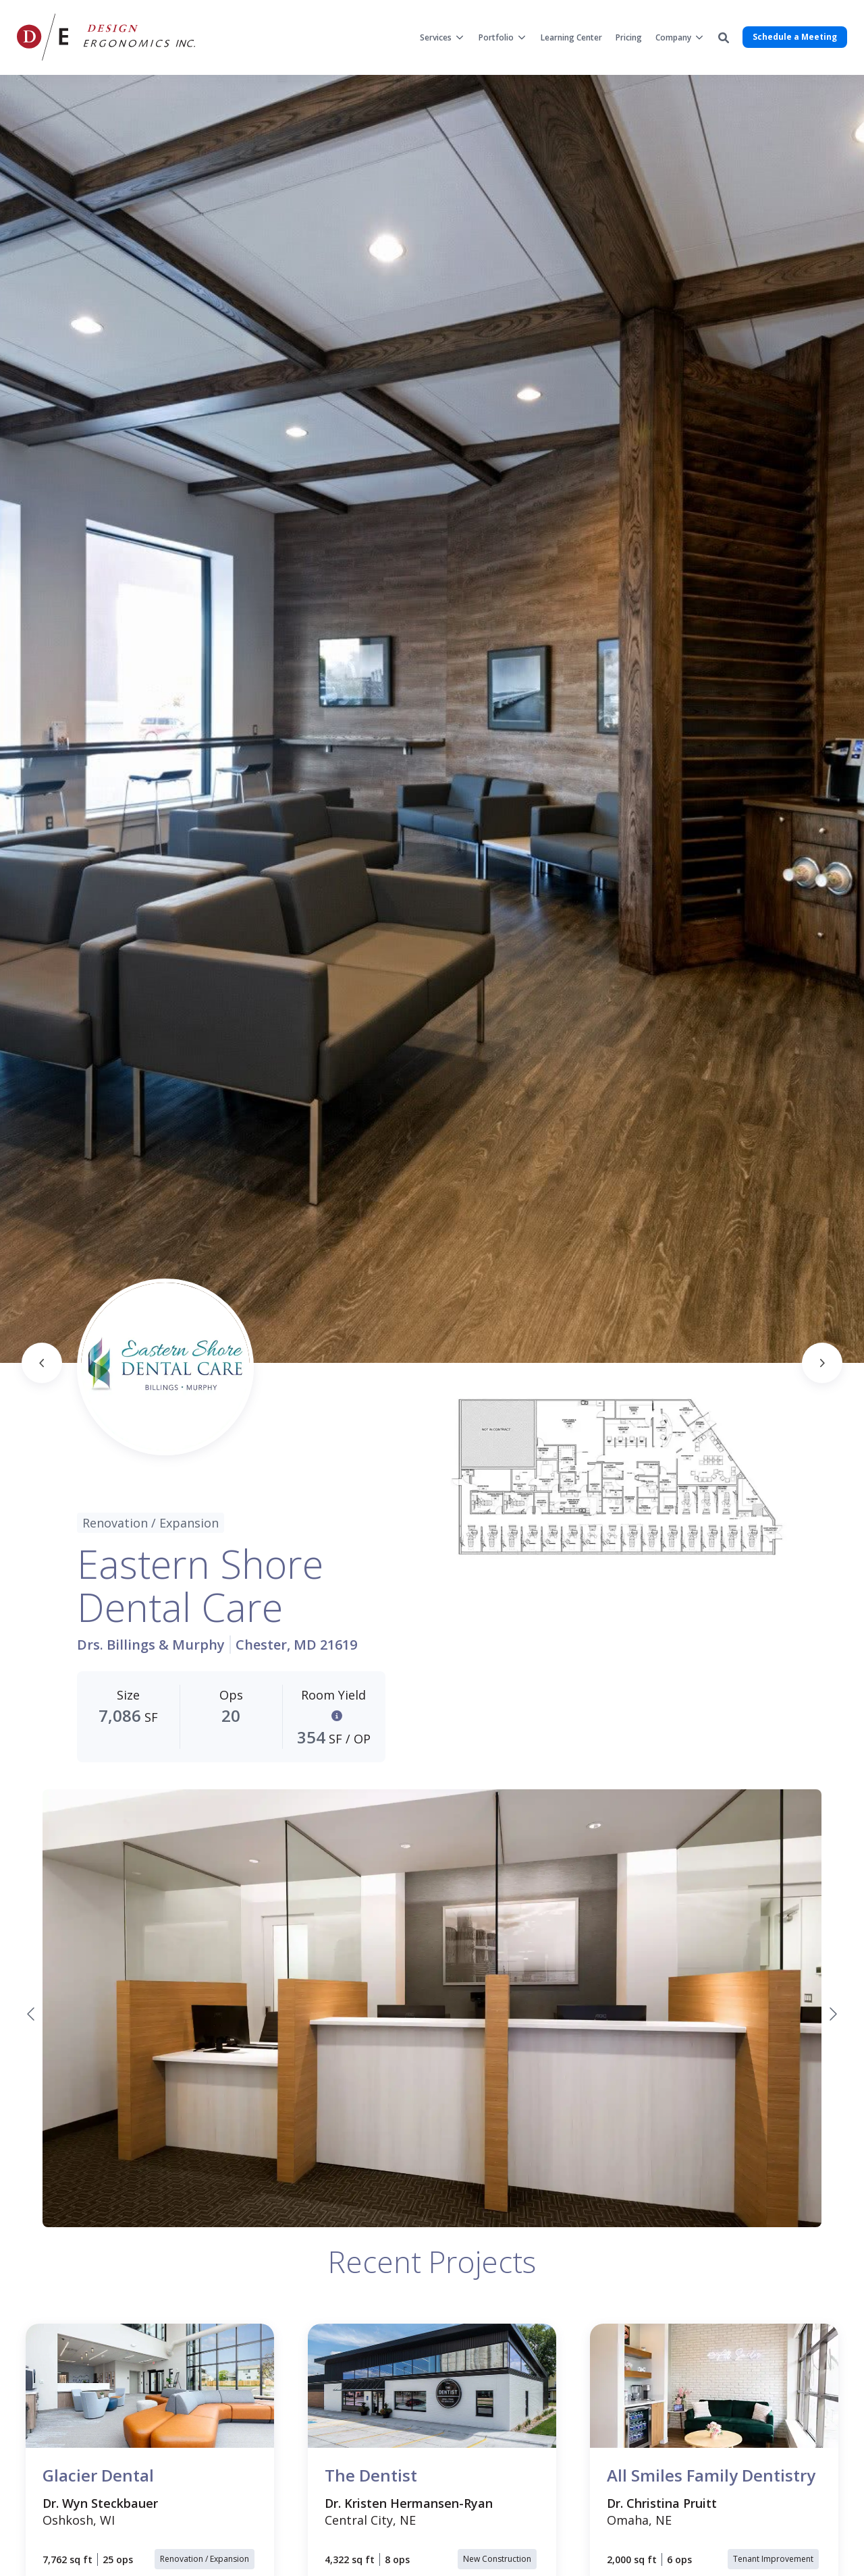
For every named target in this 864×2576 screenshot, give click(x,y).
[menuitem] (442, 37)
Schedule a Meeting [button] (795, 37)
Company (673, 37)
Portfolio (496, 37)
